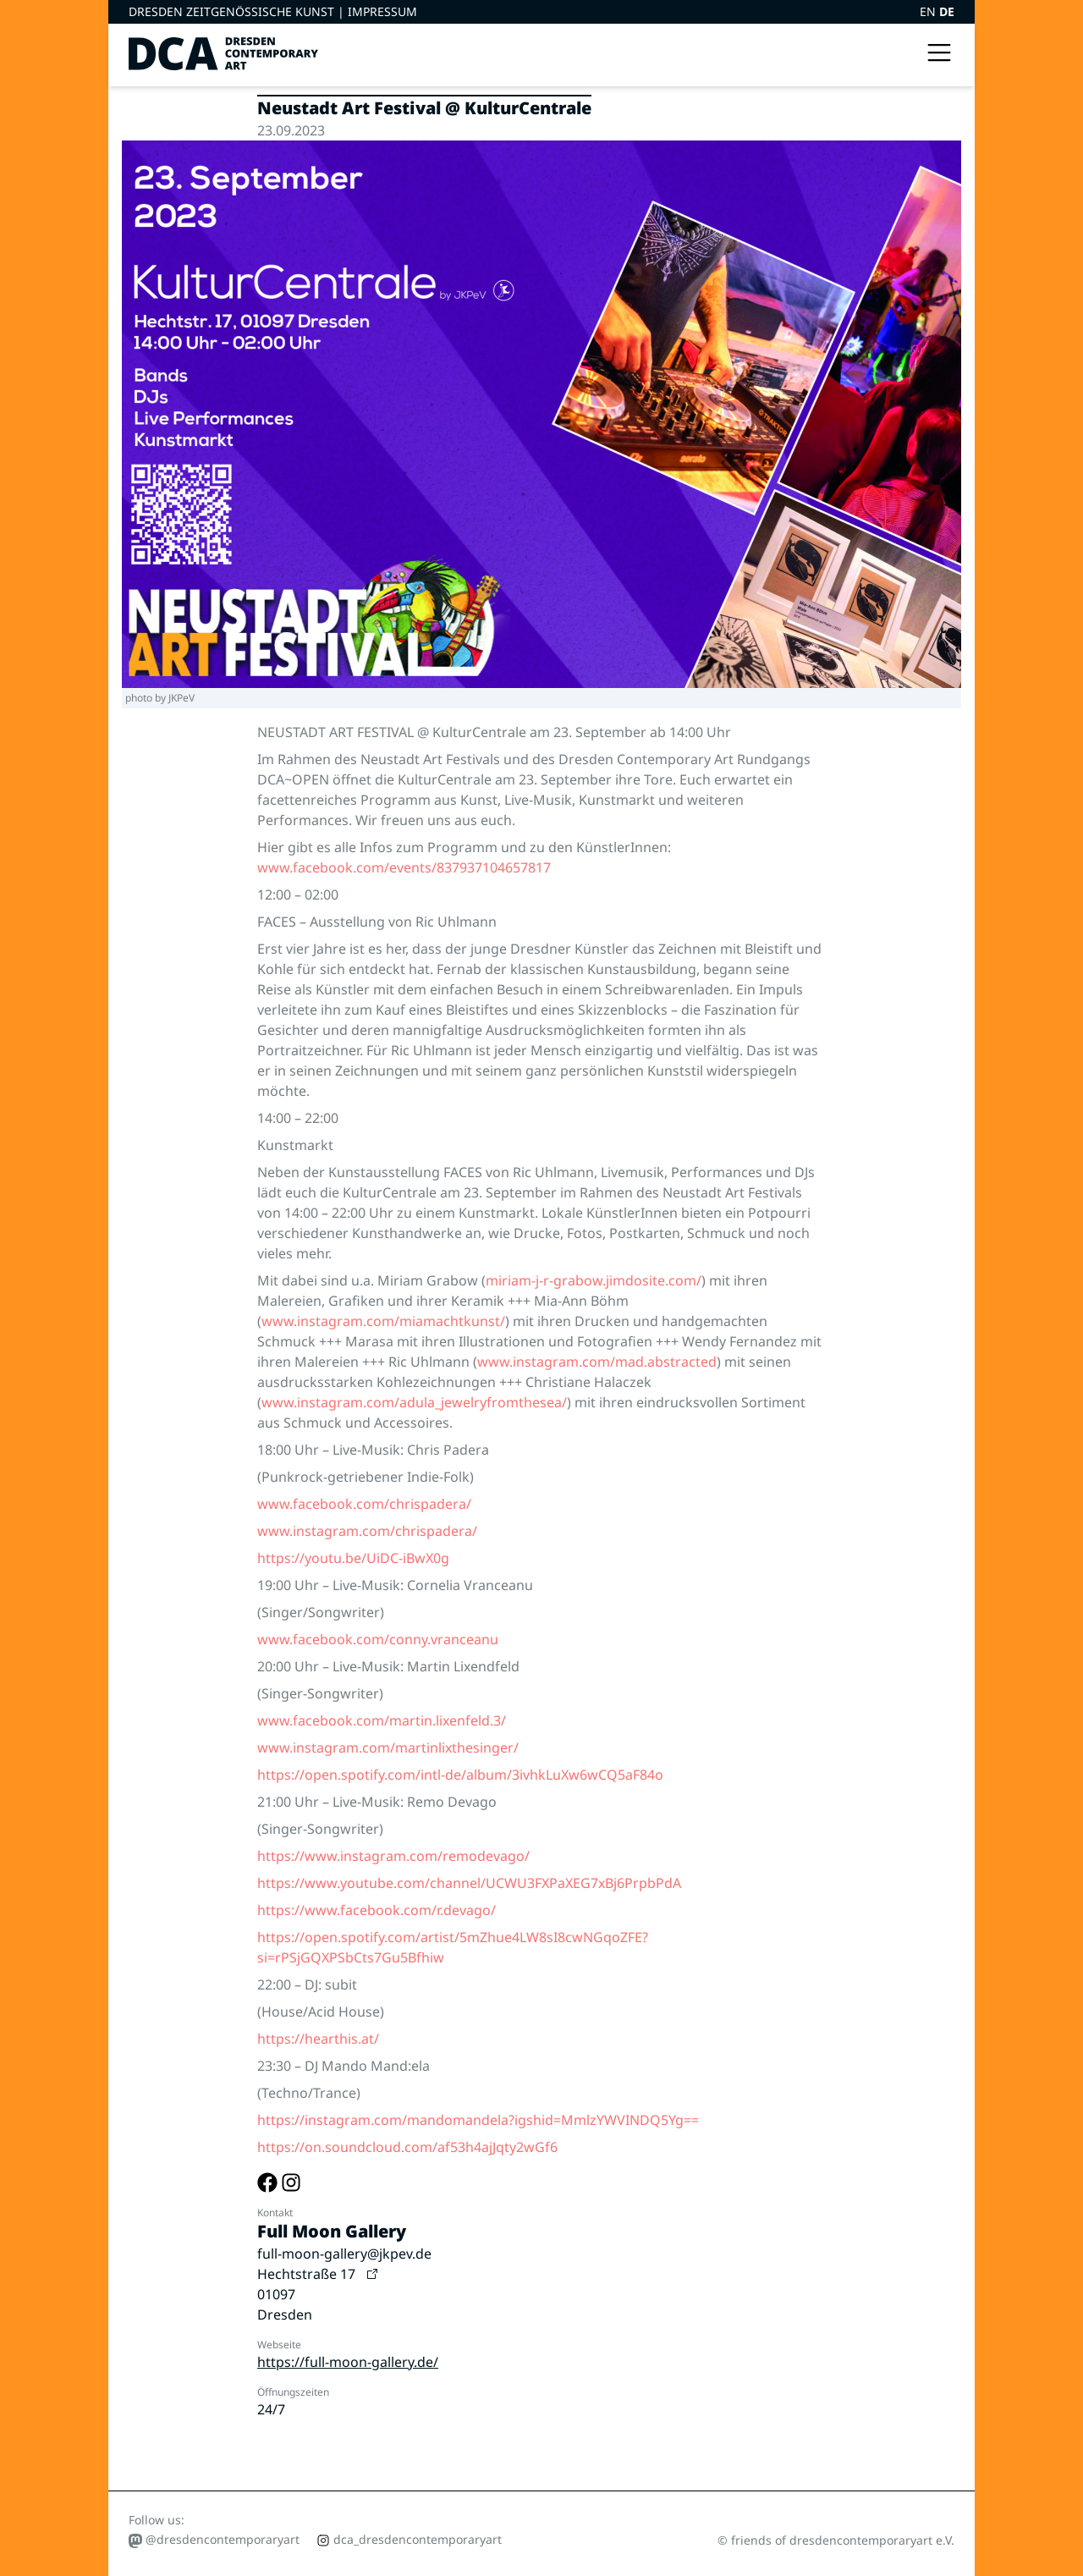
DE (946, 11)
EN (929, 11)
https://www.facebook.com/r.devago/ (376, 1910)
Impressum (382, 11)
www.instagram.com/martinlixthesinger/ (388, 1747)
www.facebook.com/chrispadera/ (364, 1503)
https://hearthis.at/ (318, 2038)
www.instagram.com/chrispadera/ (367, 1531)
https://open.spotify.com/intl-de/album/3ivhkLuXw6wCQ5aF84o (460, 1774)
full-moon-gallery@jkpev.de (344, 2253)
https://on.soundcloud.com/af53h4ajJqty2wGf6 (407, 2147)
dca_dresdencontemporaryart (409, 2539)
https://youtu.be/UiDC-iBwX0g (353, 1558)
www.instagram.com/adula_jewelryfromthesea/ (414, 1402)
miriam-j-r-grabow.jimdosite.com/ (593, 1280)
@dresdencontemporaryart (214, 2539)
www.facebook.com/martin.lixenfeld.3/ (381, 1720)
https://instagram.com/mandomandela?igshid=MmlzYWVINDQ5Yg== (478, 2120)
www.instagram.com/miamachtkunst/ (383, 1321)
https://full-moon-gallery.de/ (347, 2362)
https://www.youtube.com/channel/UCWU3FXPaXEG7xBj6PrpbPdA (469, 1883)
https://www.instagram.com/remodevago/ (393, 1856)
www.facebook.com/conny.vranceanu (377, 1639)
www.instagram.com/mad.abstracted (597, 1361)
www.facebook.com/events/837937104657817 (404, 867)
